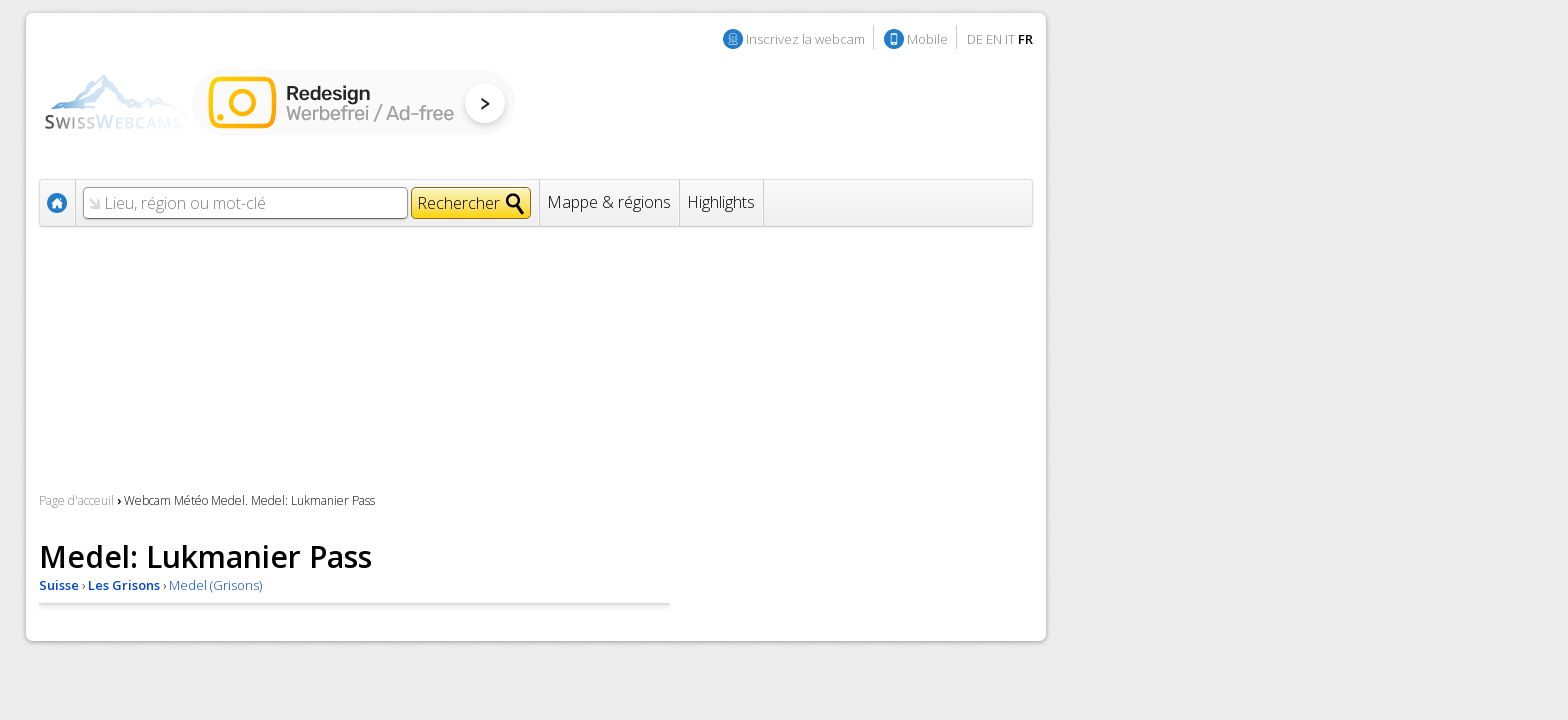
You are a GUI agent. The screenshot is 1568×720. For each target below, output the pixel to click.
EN (994, 39)
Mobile (927, 39)
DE (975, 39)
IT (1010, 39)
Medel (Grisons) (215, 585)
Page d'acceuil (76, 500)
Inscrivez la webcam (805, 39)
